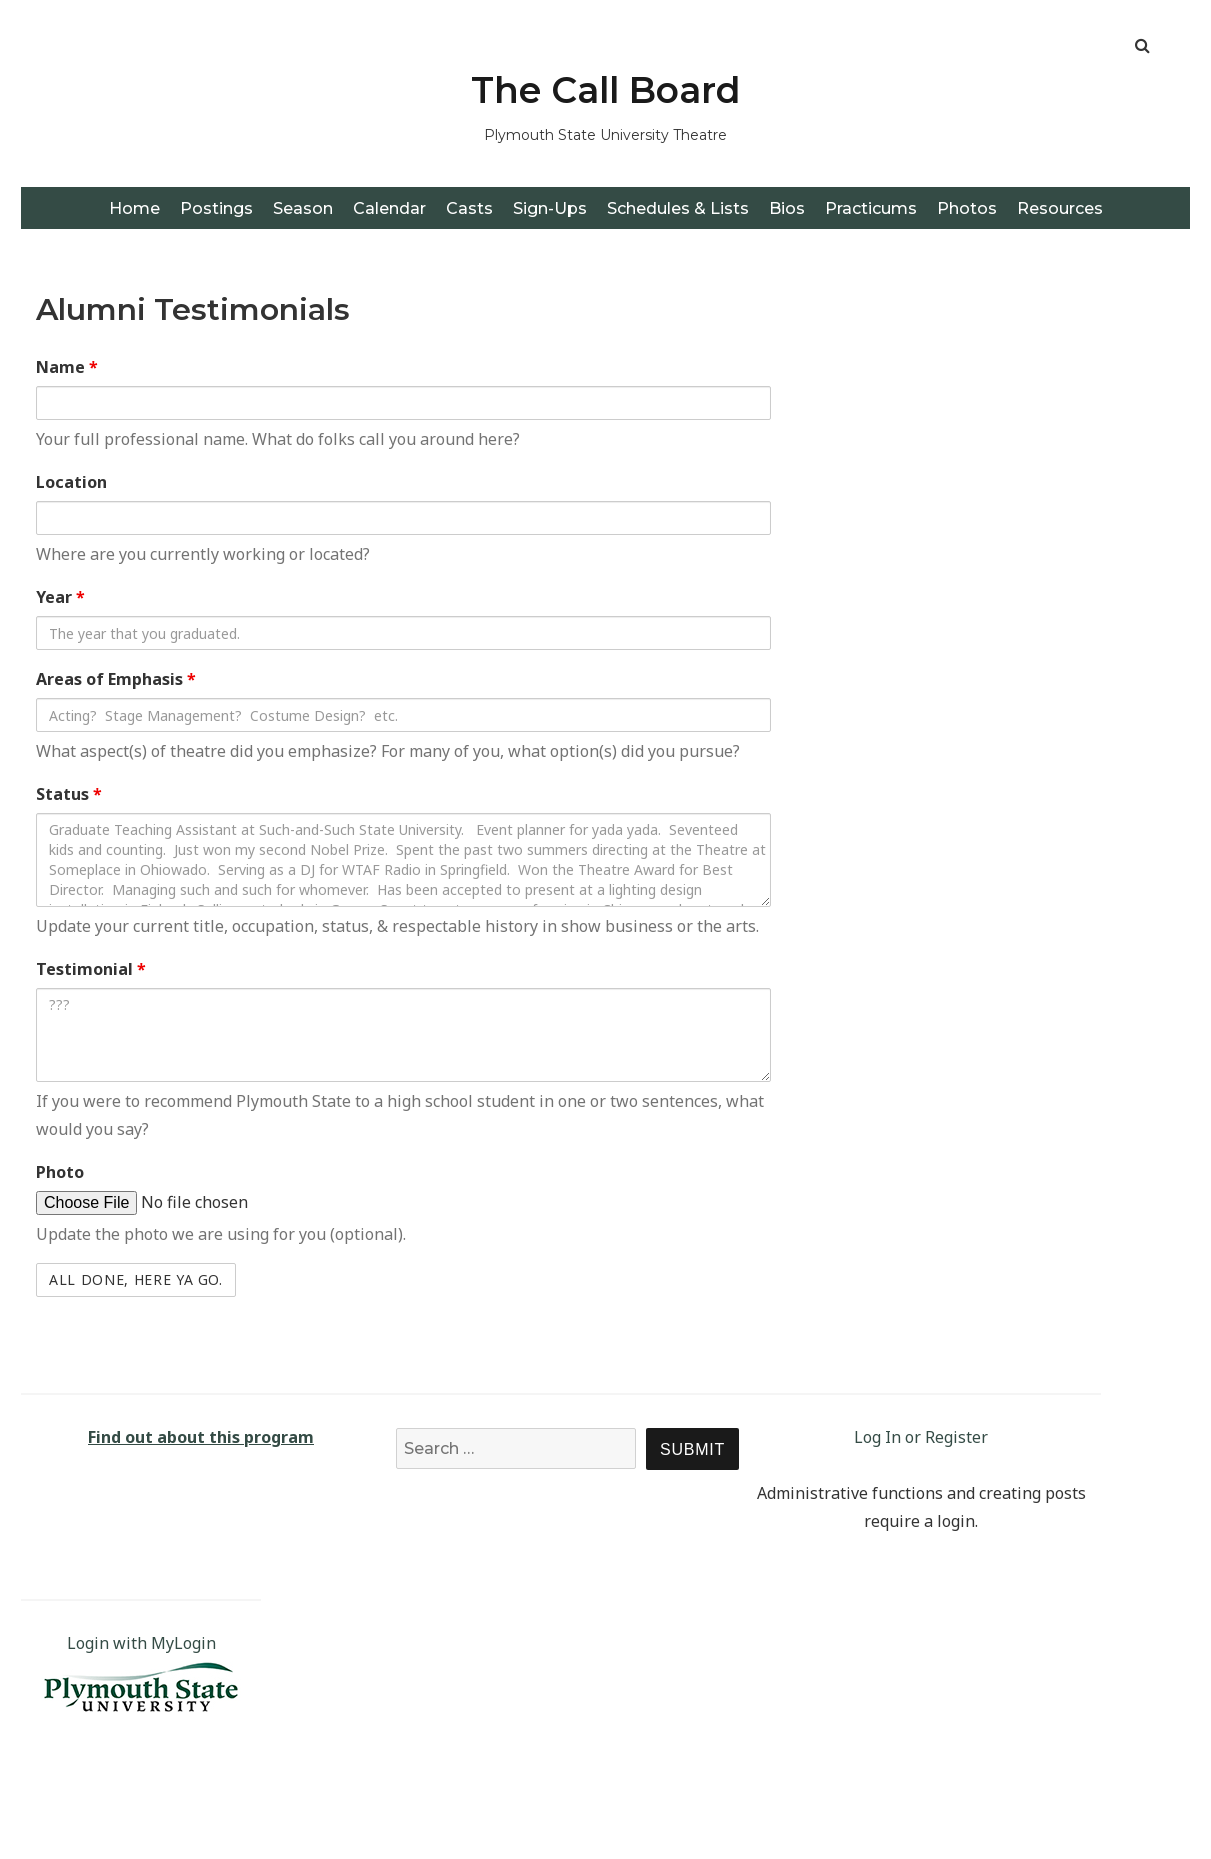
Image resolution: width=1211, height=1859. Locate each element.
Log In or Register (921, 1437)
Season (303, 208)
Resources (1060, 208)
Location (71, 482)
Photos (967, 208)
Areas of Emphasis (116, 679)
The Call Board (606, 90)
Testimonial (91, 969)
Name (67, 367)
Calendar (389, 208)
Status (69, 794)
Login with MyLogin (141, 1643)
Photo (60, 1172)
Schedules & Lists (678, 208)
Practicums (871, 208)
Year (60, 597)
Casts (469, 208)
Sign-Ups (550, 208)
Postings (216, 208)
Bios (787, 208)
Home (134, 208)
